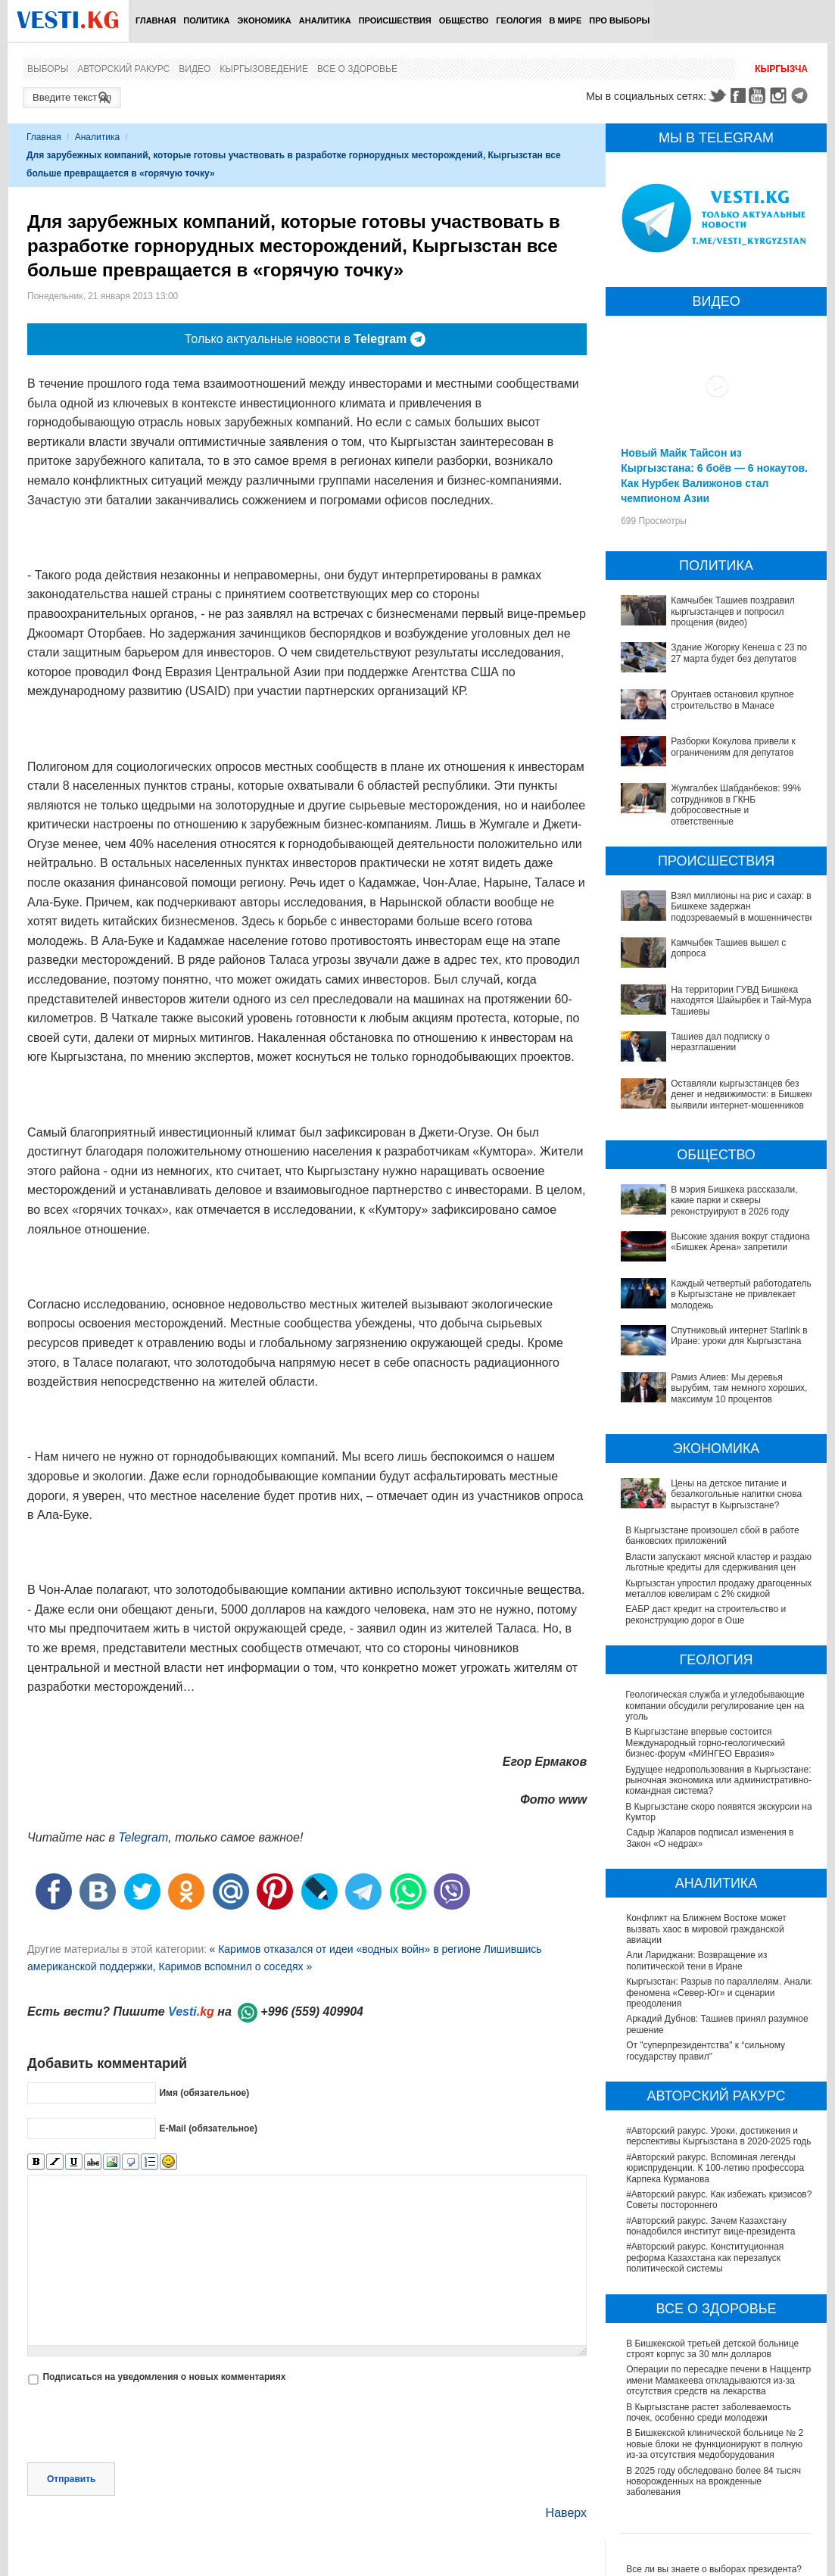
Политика (206, 20)
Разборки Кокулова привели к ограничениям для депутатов (733, 746)
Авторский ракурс (123, 69)
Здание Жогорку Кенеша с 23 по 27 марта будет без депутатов (739, 652)
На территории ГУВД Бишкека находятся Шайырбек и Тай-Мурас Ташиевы (743, 1000)
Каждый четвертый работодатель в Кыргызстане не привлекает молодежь (741, 1294)
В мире (566, 20)
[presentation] (142, 2374)
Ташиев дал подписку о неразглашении (720, 1042)
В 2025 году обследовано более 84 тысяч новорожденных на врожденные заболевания (713, 2492)
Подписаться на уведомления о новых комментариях (163, 2326)
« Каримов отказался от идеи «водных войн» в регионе (345, 1930)
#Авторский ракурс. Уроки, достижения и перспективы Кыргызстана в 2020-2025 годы (719, 2146)
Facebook (738, 95)
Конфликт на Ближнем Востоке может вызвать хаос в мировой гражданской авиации (706, 1940)
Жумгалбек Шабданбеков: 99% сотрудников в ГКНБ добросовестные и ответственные (736, 804)
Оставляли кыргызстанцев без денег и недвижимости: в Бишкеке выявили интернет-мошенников (743, 1094)
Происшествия (395, 20)
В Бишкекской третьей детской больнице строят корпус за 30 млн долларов (712, 2359)
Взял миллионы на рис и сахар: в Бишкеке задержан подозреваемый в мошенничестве (743, 906)
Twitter (717, 95)
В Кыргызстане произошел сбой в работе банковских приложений (712, 1535)
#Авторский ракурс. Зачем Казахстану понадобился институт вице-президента (710, 2236)
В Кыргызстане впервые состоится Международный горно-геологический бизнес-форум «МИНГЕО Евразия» (706, 1754)
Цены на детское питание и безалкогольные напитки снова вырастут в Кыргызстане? (736, 1494)
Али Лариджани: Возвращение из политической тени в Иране (696, 1971)
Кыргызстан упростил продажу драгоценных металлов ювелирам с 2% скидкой (719, 1599)
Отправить (71, 2428)
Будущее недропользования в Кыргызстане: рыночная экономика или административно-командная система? (719, 1791)
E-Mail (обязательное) (208, 2109)
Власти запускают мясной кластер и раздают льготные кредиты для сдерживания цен (702, 1568)
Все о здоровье (357, 69)
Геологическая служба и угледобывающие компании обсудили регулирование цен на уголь (715, 1717)
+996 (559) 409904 (311, 1992)
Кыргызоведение (264, 69)
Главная (156, 20)
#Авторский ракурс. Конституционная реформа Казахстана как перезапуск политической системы (705, 2269)
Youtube (759, 95)
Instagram (780, 95)
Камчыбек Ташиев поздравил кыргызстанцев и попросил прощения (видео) (733, 611)
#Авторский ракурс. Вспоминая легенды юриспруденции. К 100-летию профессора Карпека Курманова (715, 2179)
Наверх (566, 2462)
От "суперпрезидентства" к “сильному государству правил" (705, 2061)
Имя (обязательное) (204, 2073)
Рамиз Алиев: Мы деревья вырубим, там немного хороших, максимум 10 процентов (739, 1388)
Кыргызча (781, 69)
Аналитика (325, 20)
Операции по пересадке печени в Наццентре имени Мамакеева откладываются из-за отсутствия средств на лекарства (721, 2391)
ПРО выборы (619, 20)
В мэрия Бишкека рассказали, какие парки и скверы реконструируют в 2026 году (734, 1200)
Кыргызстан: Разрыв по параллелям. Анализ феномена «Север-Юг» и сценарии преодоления (720, 2004)
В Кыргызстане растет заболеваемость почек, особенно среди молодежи (708, 2423)
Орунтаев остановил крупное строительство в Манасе (732, 699)
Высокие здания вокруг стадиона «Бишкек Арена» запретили (740, 1241)
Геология (518, 20)
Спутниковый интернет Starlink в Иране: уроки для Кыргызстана (739, 1335)
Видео (194, 69)
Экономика (264, 20)
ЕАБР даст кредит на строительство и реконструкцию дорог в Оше (706, 1625)
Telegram (801, 95)
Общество (464, 20)
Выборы (47, 69)
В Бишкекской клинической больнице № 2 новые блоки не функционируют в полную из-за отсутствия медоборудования (714, 2455)
